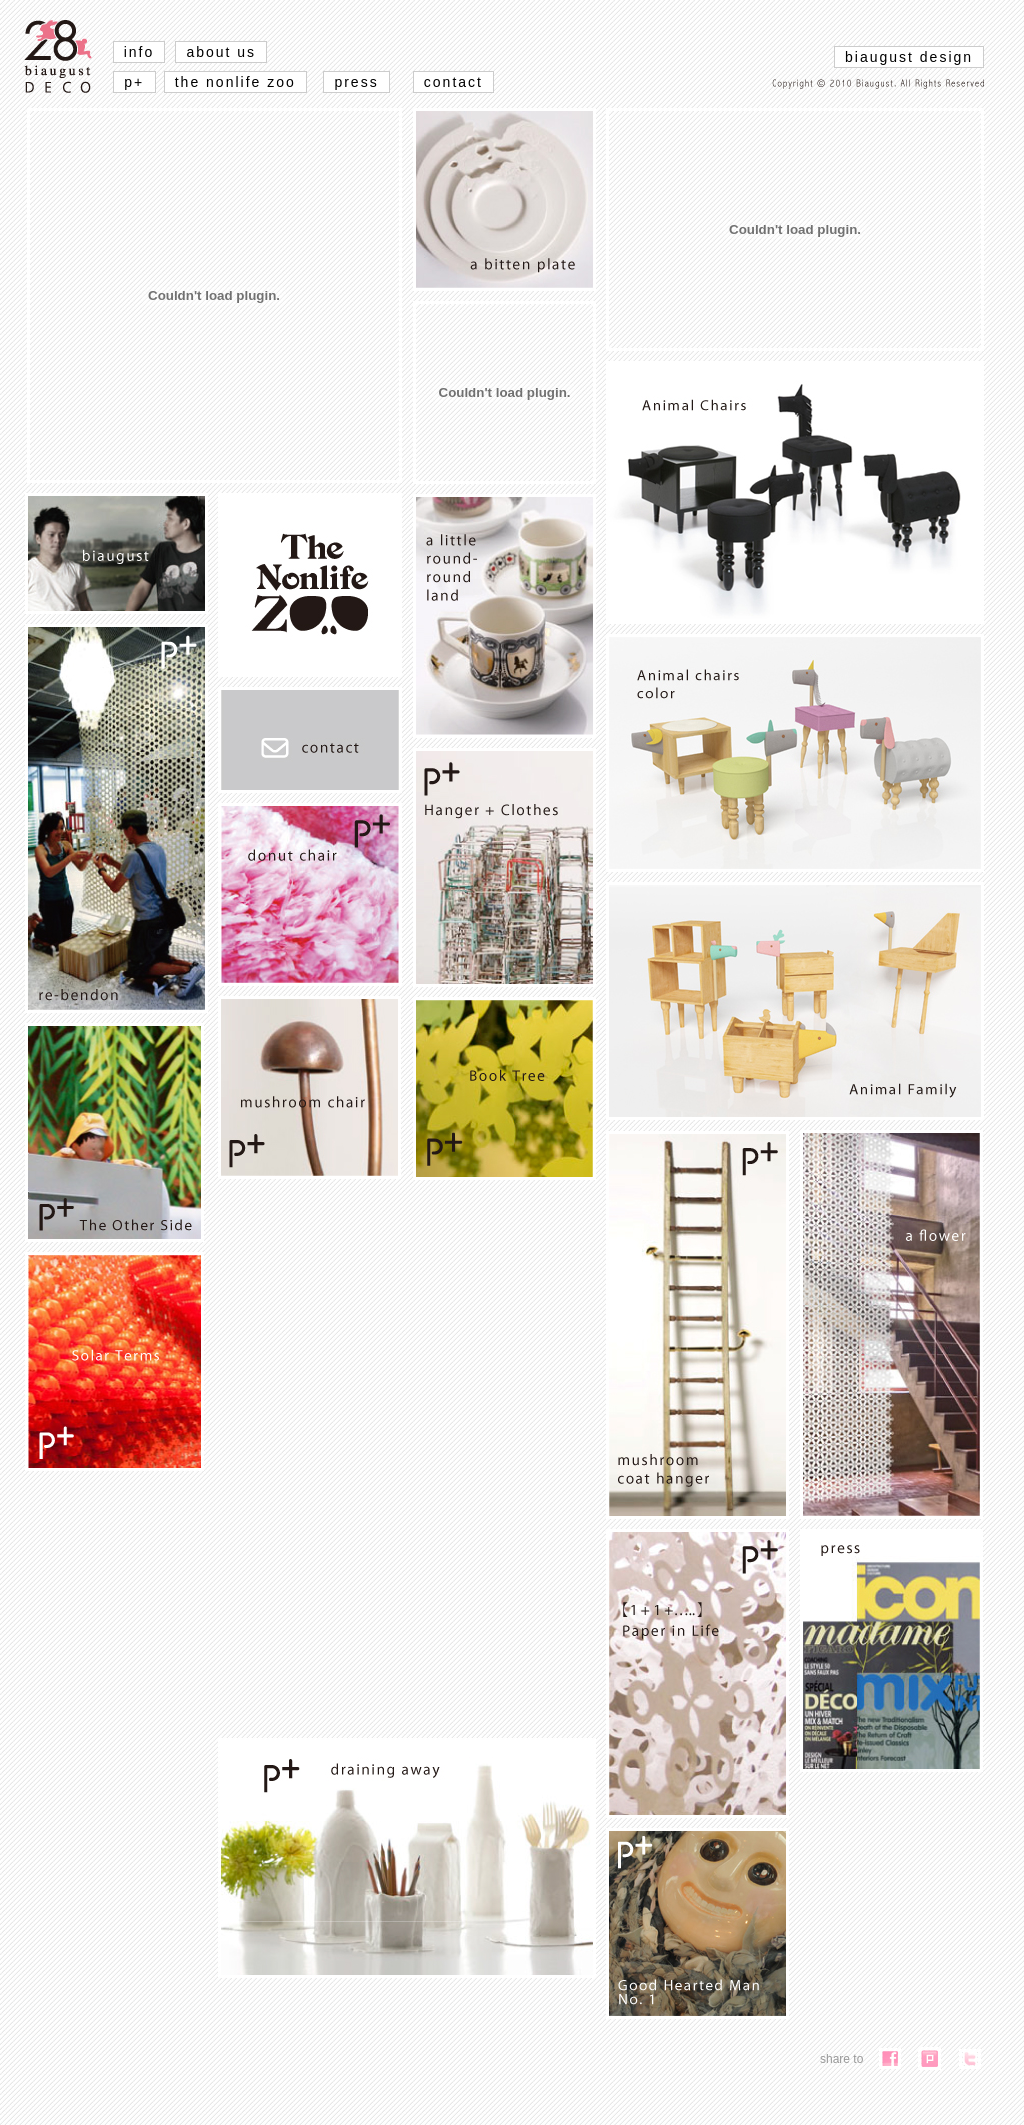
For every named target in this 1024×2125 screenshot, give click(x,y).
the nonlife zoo (235, 82)
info (139, 52)
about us (221, 52)
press (356, 82)
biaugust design (909, 57)
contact (453, 82)
